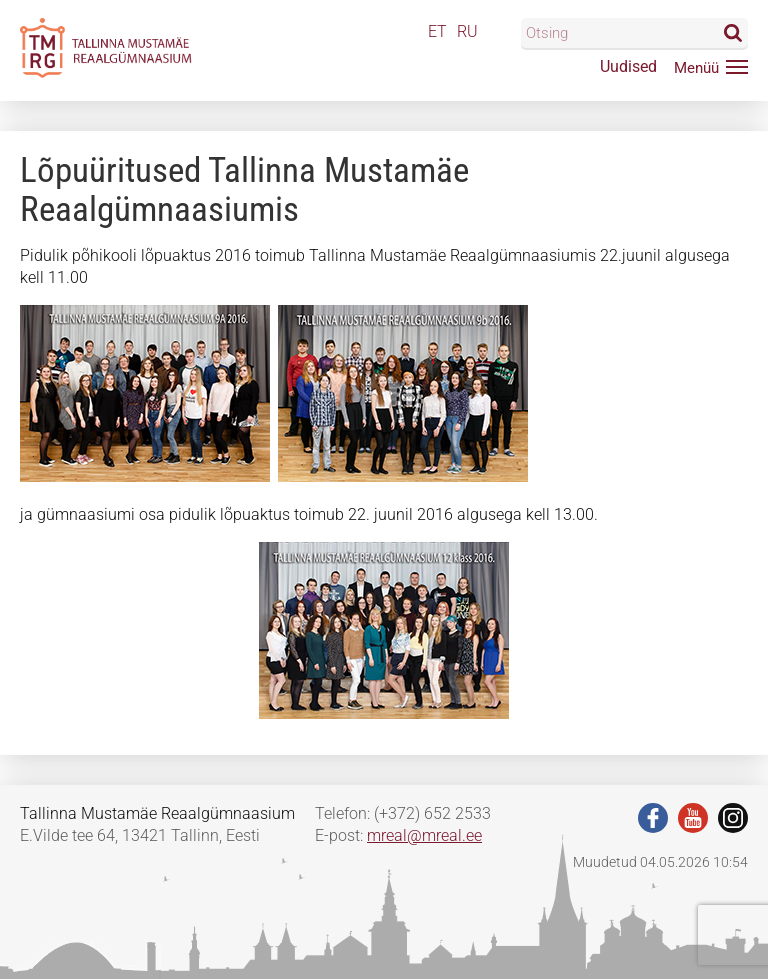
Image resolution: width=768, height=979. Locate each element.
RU (467, 31)
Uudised (628, 66)
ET (437, 31)
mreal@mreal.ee (424, 835)
